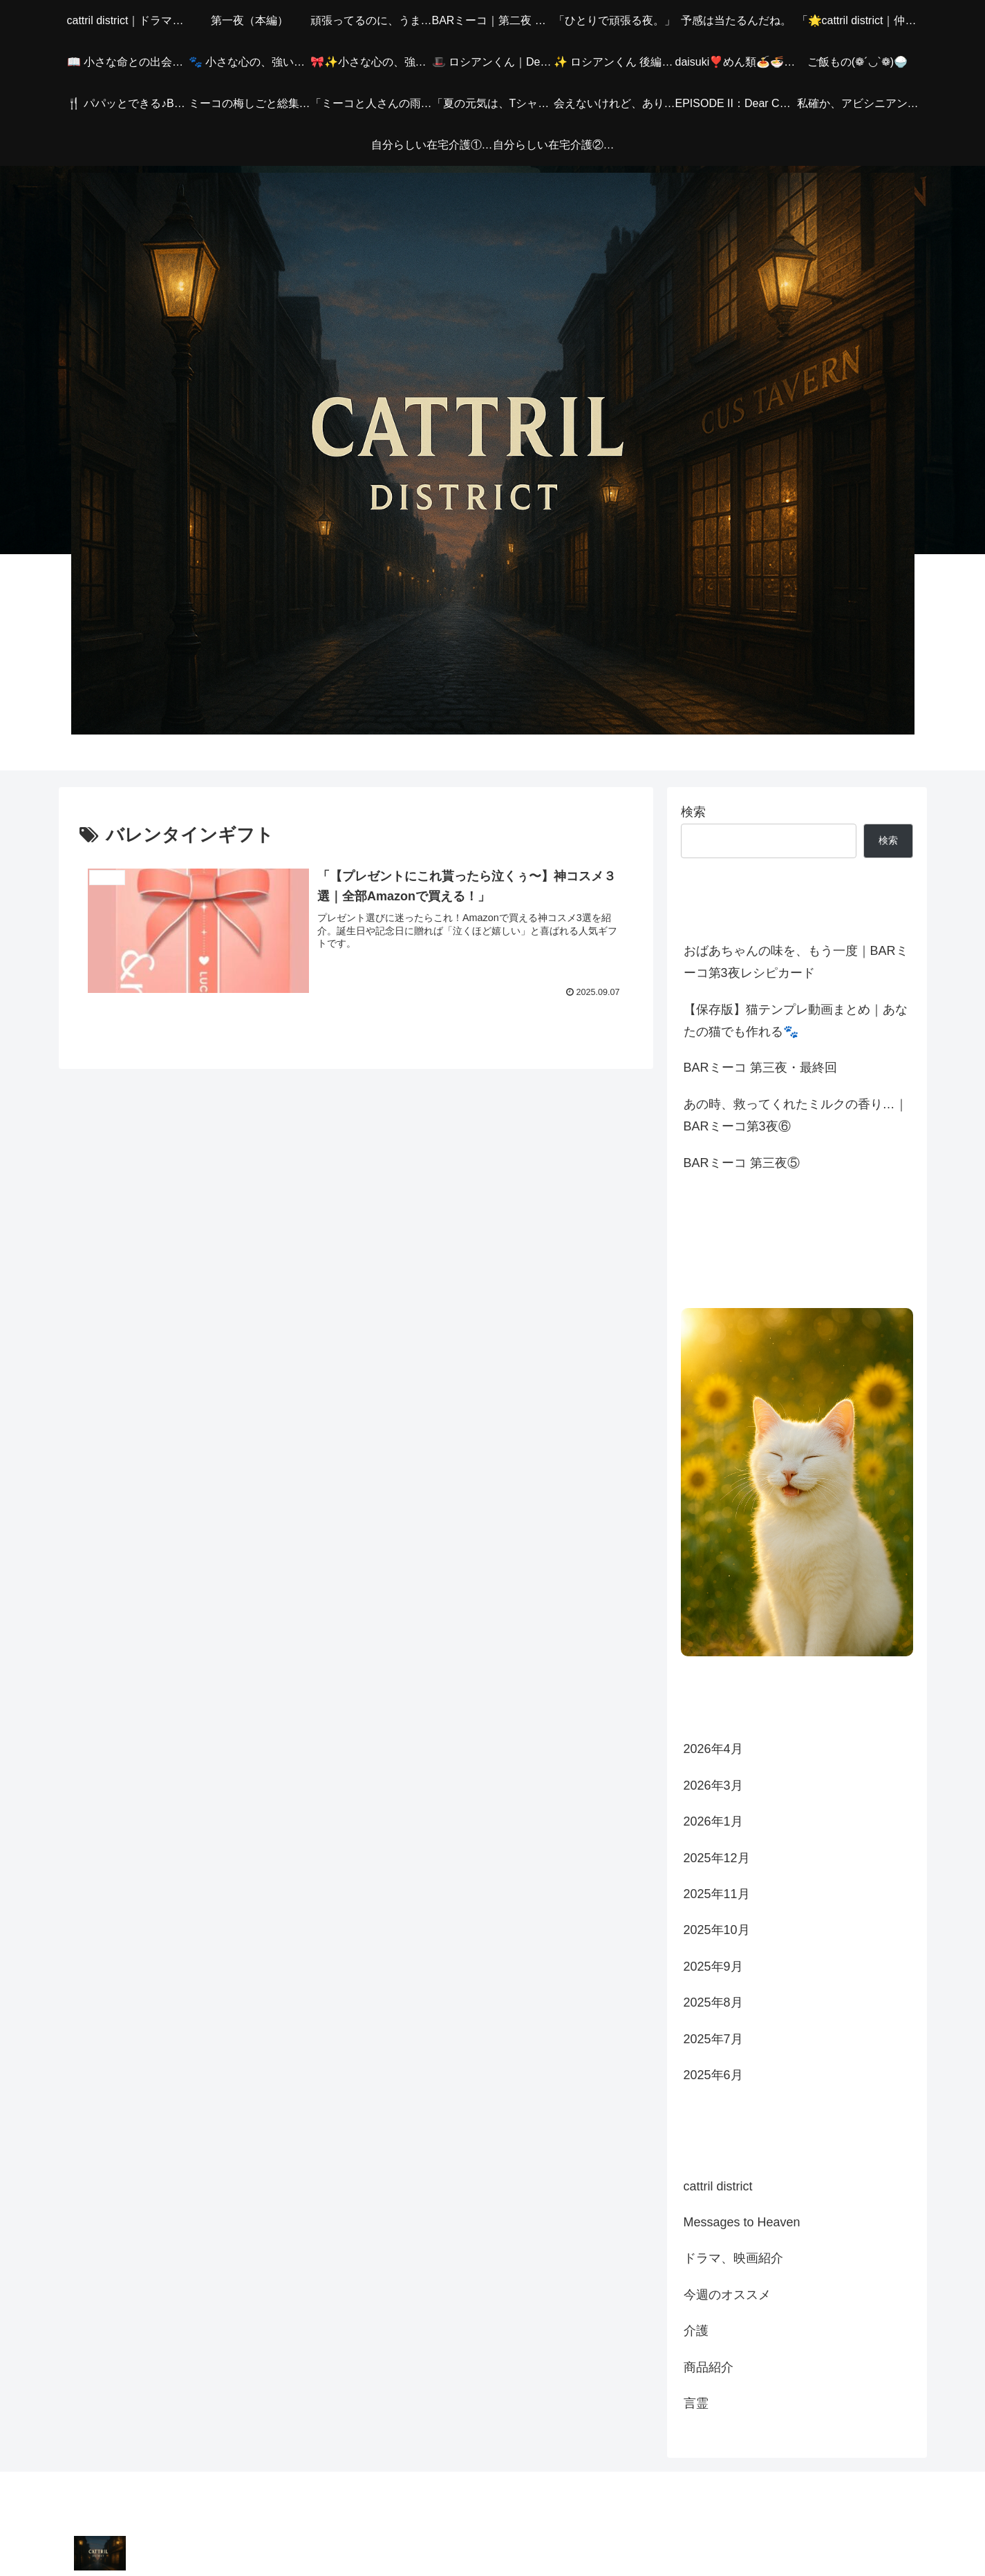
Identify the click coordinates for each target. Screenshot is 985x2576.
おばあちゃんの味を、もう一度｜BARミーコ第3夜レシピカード (796, 962)
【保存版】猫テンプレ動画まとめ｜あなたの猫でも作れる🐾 (796, 1021)
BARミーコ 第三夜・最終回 (760, 1067)
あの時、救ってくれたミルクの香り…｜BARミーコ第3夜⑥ (796, 1115)
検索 (693, 812)
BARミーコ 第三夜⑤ (742, 1163)
